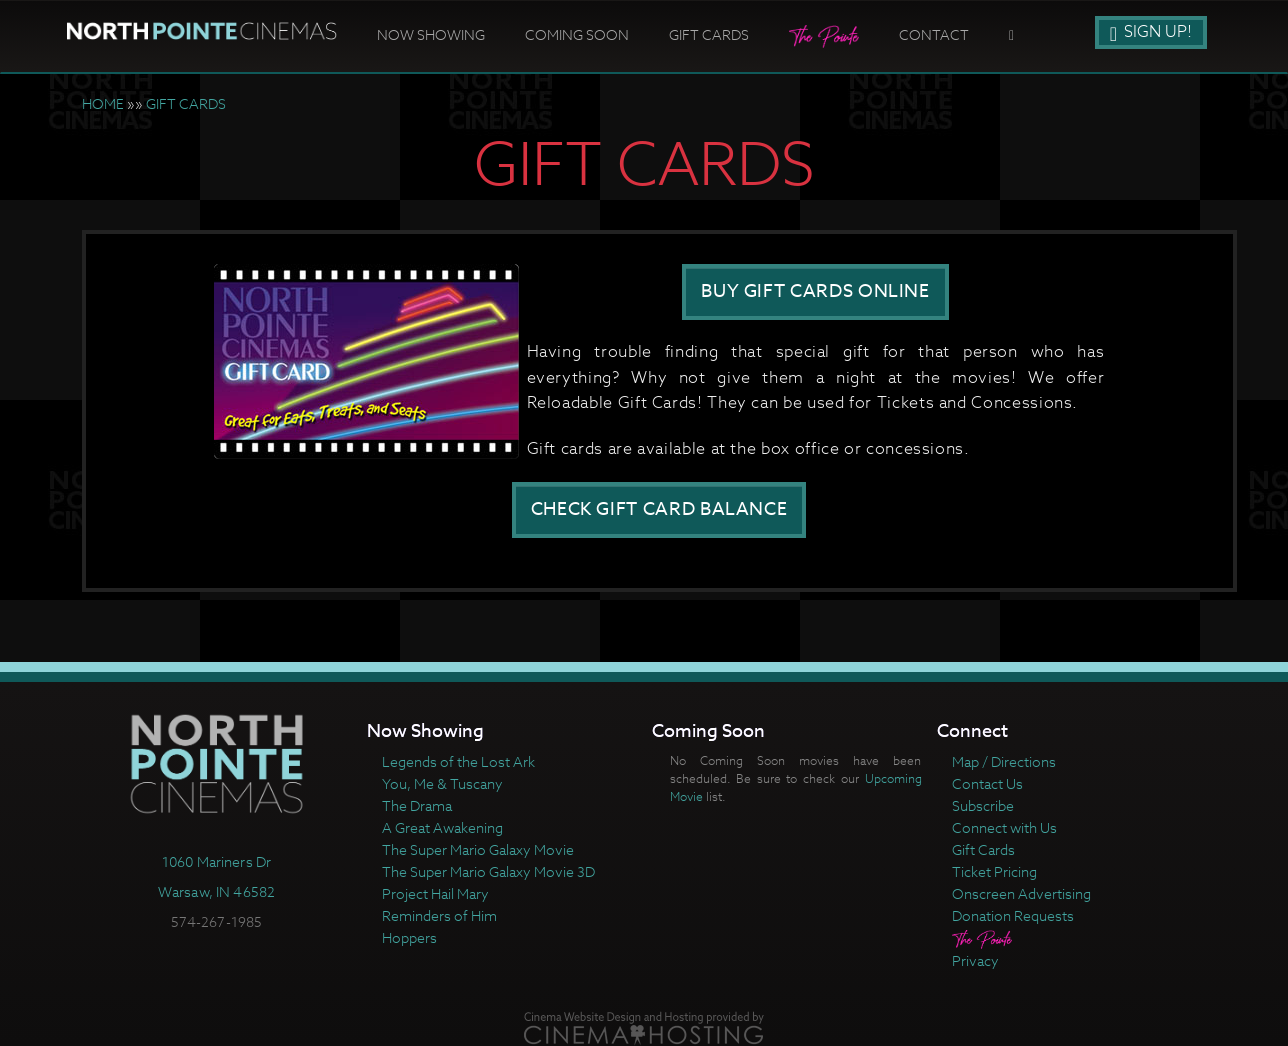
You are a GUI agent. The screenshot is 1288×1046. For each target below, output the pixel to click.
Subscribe (983, 805)
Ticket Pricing (994, 871)
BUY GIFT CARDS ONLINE (815, 291)
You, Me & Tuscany (442, 783)
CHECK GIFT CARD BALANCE (659, 509)
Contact (934, 34)
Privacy (975, 960)
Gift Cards (709, 34)
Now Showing (431, 34)
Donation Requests (1013, 915)
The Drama (417, 805)
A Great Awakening (442, 827)
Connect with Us (1004, 827)
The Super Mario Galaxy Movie (478, 849)
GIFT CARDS (186, 103)
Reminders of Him (439, 915)
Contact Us (987, 783)
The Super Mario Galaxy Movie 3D (488, 871)
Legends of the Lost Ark (458, 761)
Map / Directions (1004, 761)
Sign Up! (1151, 32)
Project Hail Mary (435, 893)
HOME (103, 103)
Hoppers (409, 937)
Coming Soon (577, 34)
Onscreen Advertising (1021, 893)
